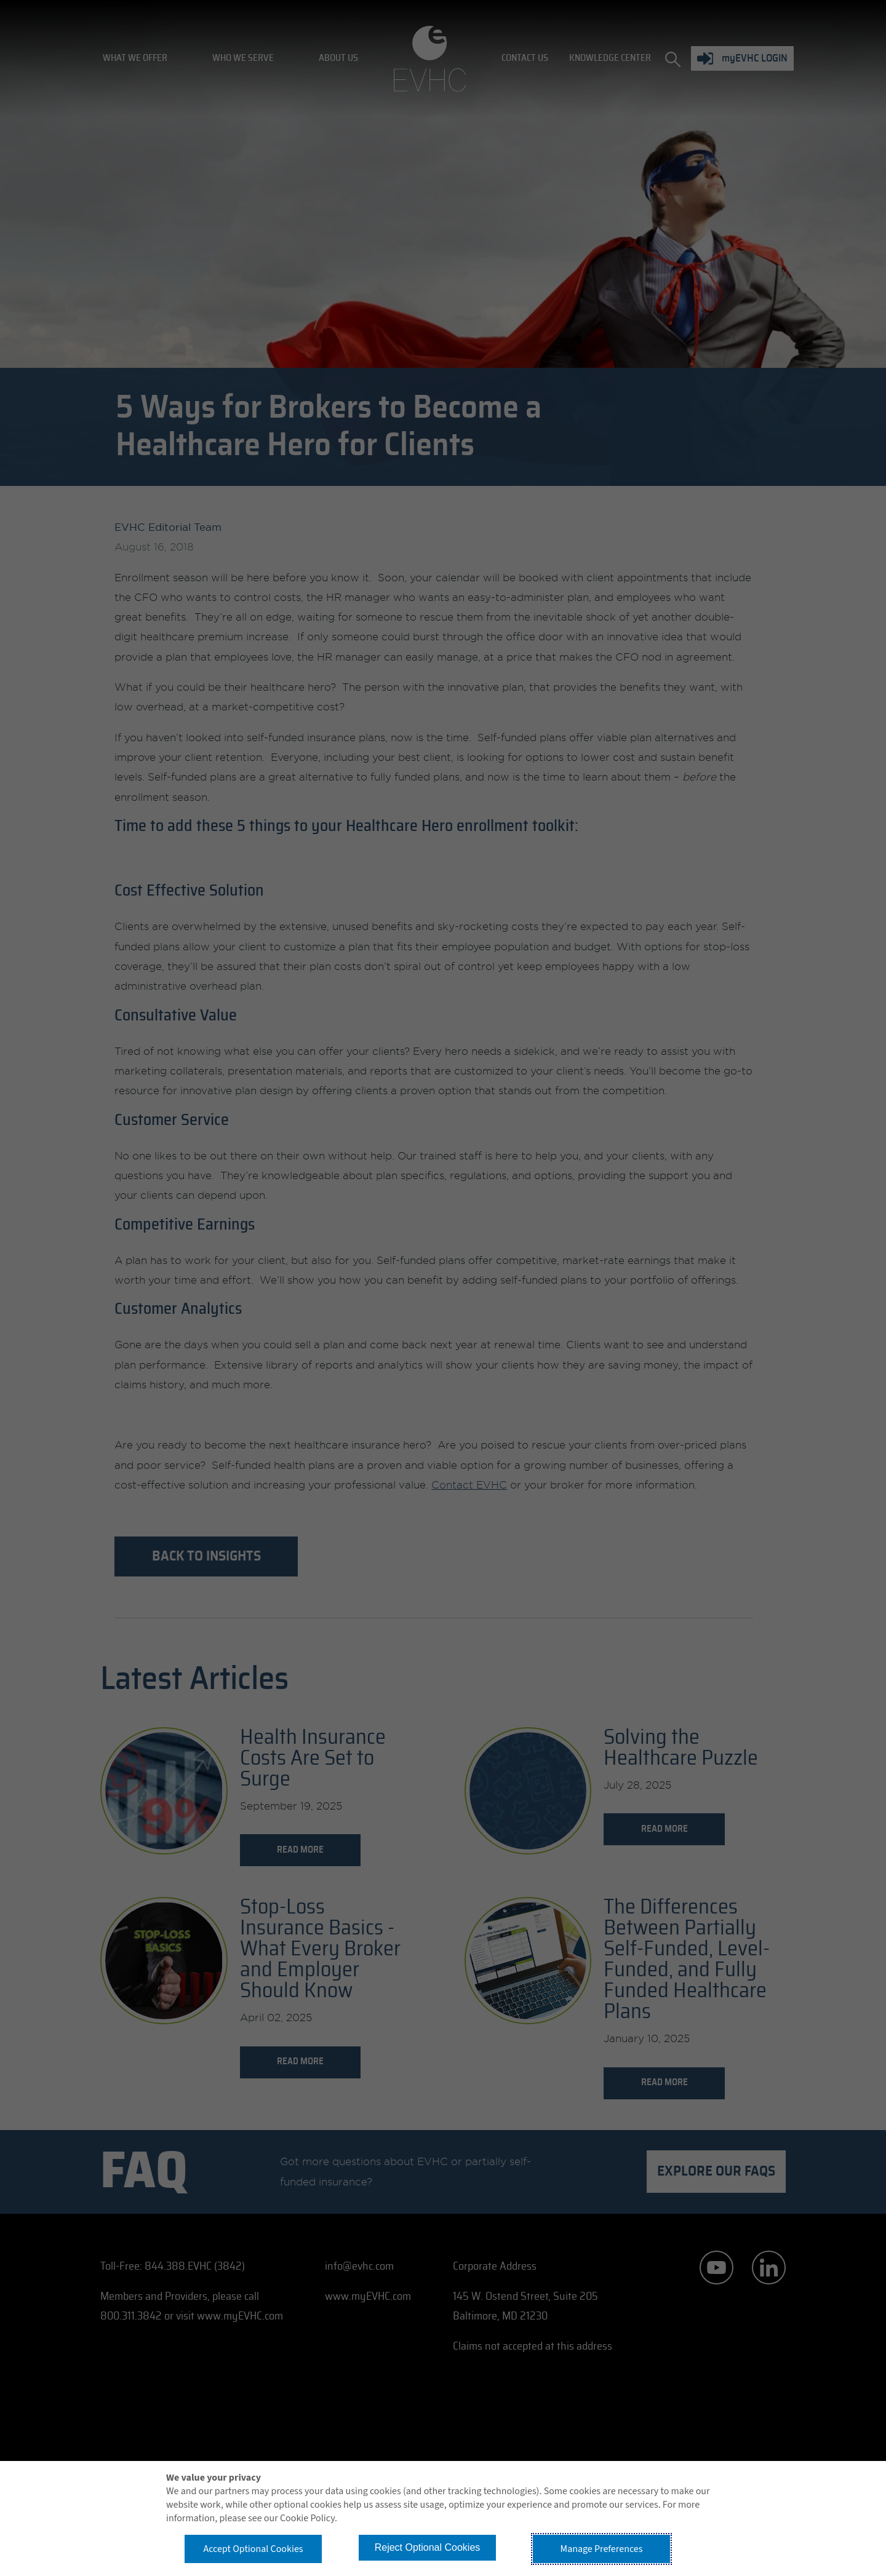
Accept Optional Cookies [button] (253, 2549)
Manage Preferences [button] (602, 2549)
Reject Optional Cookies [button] (428, 2547)
